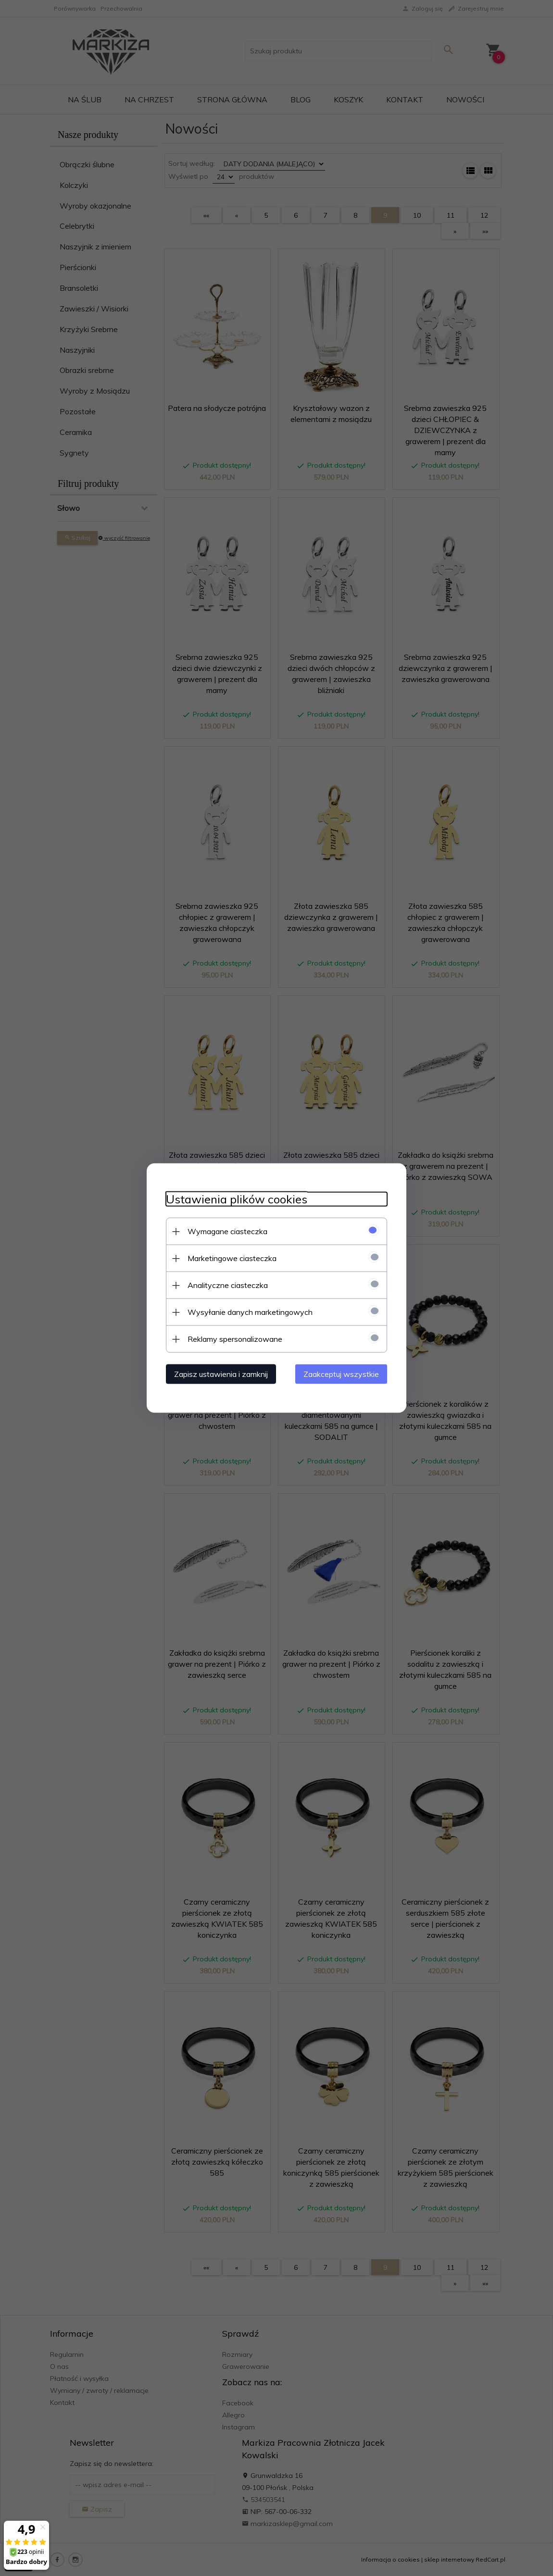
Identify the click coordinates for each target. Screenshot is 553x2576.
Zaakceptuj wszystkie (341, 1374)
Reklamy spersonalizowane (235, 1339)
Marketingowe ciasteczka (232, 1258)
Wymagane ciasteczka (227, 1231)
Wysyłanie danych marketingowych (250, 1312)
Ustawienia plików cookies (236, 1199)
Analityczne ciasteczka (228, 1285)
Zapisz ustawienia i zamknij (221, 1374)
